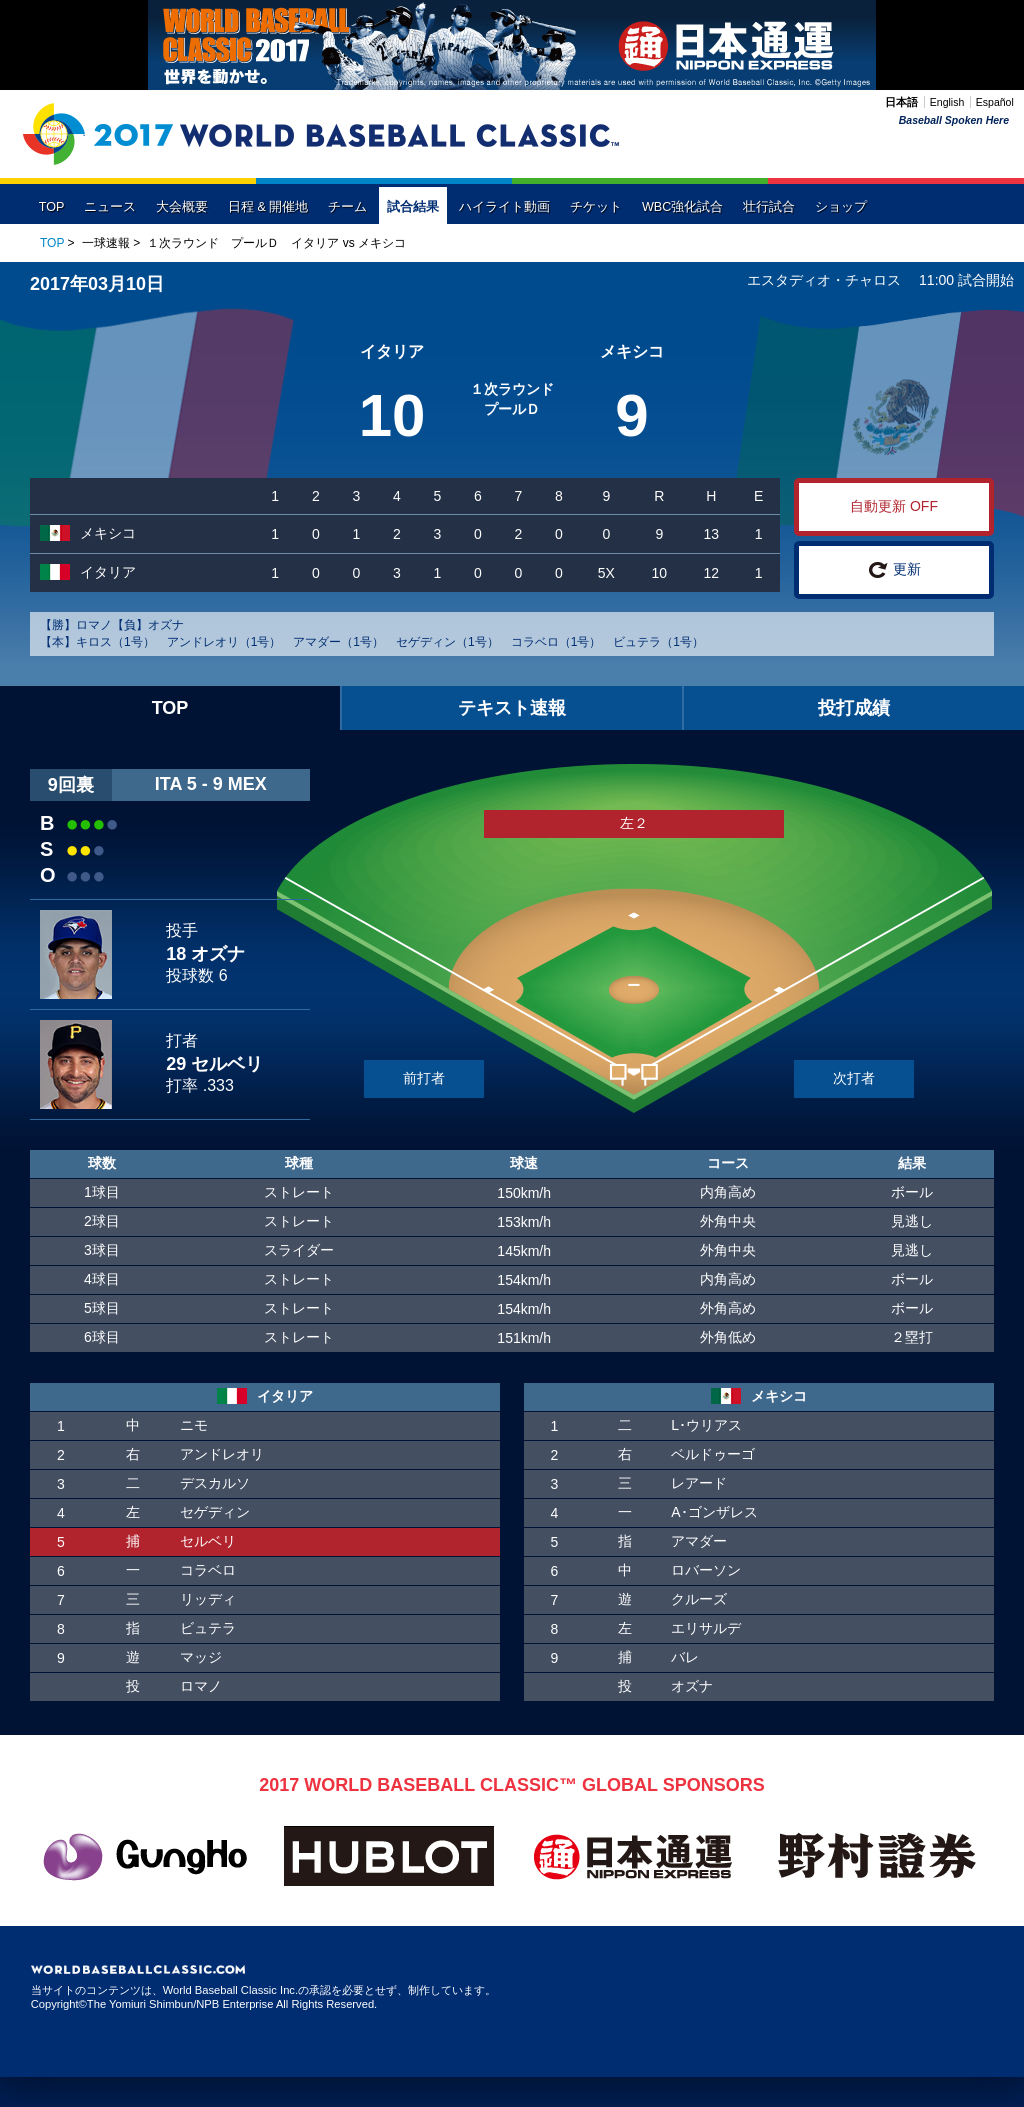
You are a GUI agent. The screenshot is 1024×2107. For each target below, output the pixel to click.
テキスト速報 (512, 708)
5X (606, 573)
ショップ (841, 207)
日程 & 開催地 (268, 207)
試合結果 (413, 207)
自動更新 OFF (894, 506)
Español (995, 102)
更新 (894, 570)
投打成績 (854, 708)
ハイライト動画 (504, 207)
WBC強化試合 (682, 207)
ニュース (110, 207)
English (947, 102)
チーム (347, 207)
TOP (52, 207)
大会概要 (182, 207)
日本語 (901, 102)
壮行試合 (769, 207)
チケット (596, 207)
